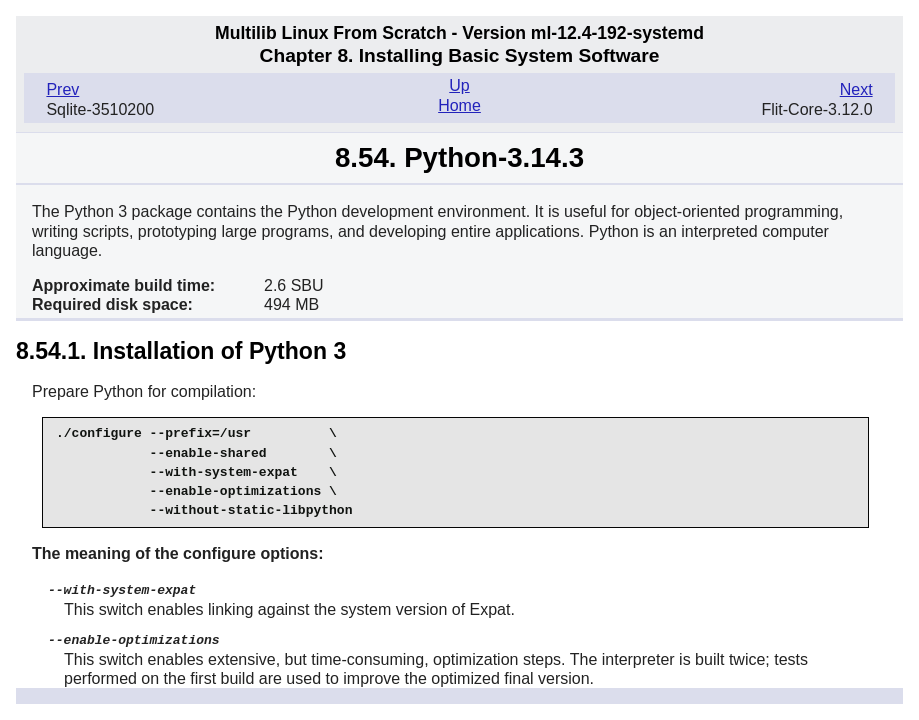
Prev (62, 89)
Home (459, 105)
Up (459, 85)
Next (856, 89)
